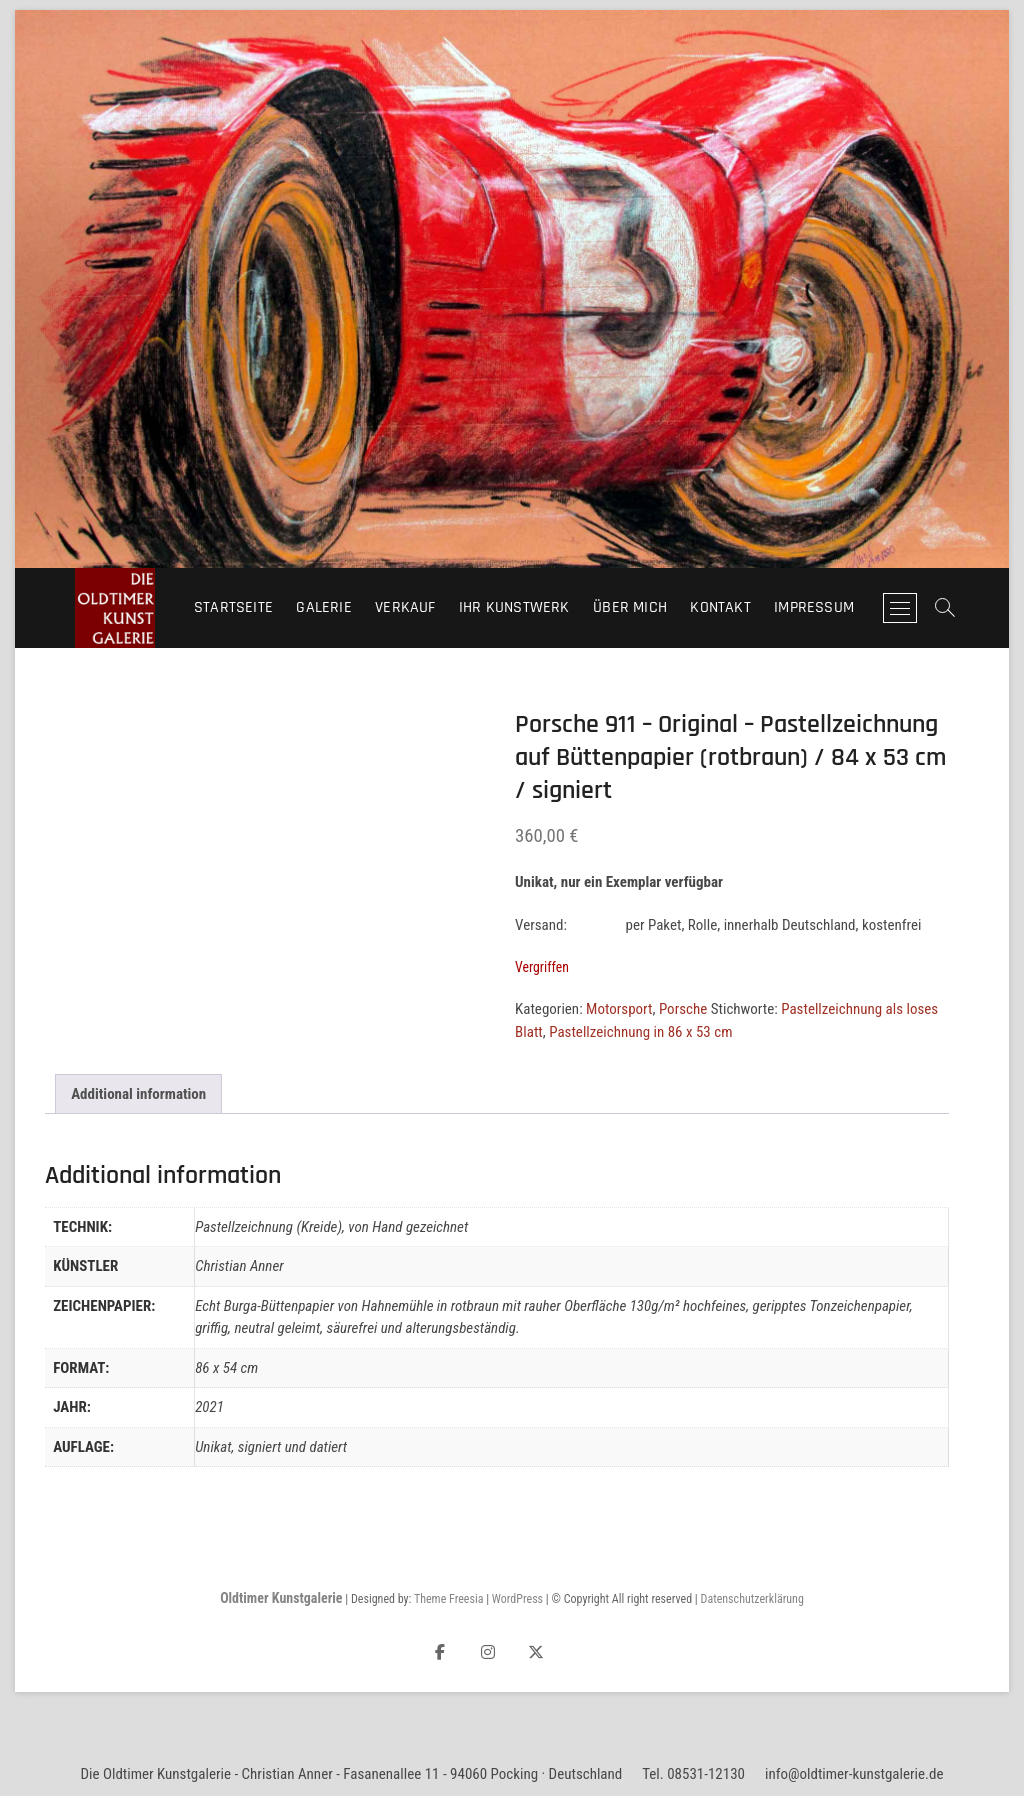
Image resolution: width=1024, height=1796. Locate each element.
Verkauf (405, 607)
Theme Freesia (448, 1599)
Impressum (814, 607)
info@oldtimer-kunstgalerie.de (854, 1774)
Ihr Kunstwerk (514, 607)
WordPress (517, 1599)
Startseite (233, 607)
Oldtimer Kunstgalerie (281, 1598)
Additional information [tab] (138, 1094)
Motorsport (619, 1009)
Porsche (683, 1009)
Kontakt (720, 607)
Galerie (323, 607)
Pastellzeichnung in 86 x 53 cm (640, 1032)
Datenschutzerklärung (752, 1599)
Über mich (630, 607)
